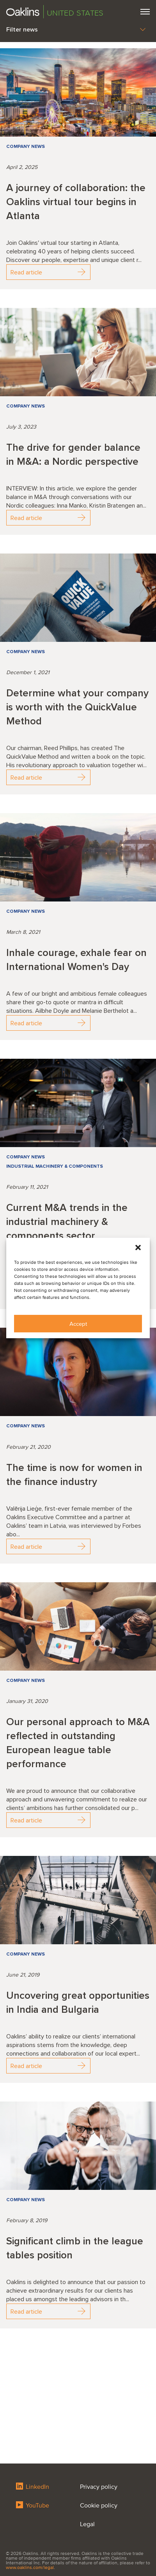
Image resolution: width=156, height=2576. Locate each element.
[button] (138, 1247)
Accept (78, 1323)
